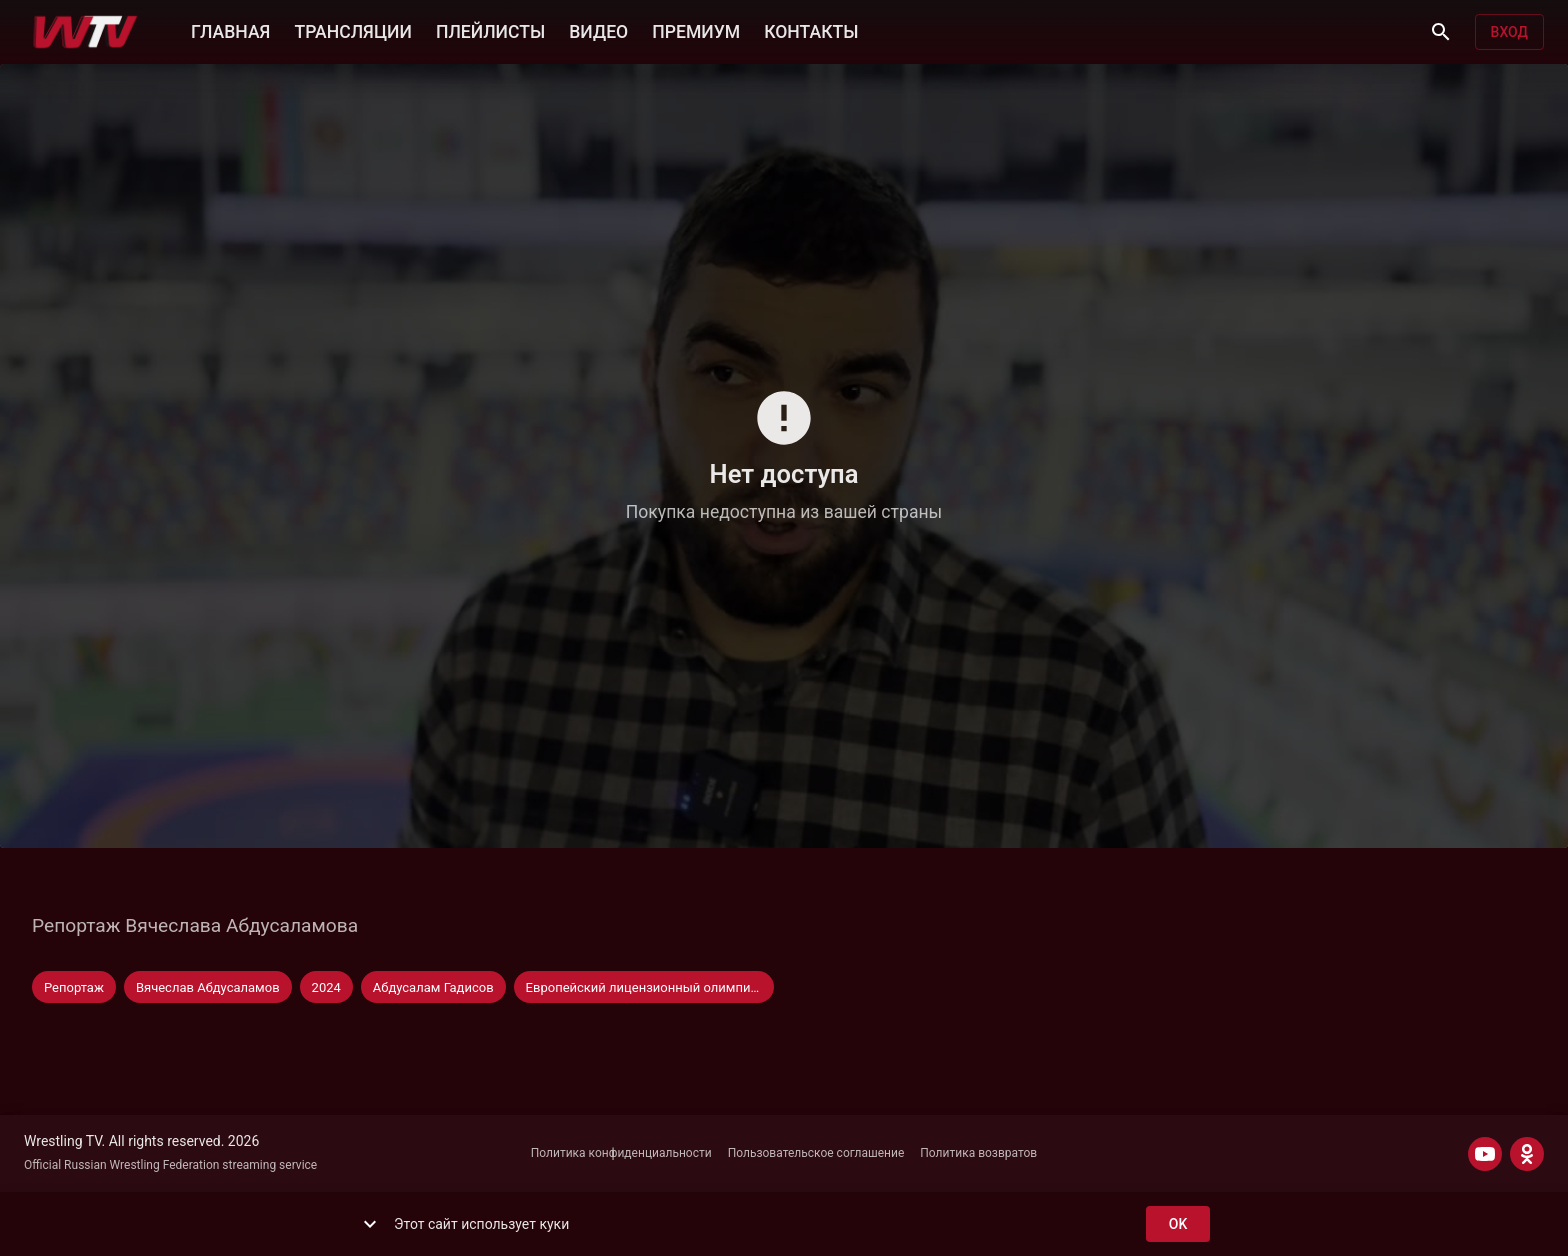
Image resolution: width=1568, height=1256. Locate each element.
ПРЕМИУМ (696, 30)
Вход (1509, 32)
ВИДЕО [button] (598, 30)
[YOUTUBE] (1485, 1154)
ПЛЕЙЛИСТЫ (490, 30)
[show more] (370, 1224)
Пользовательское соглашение (816, 1153)
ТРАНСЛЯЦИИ (352, 30)
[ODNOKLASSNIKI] (1527, 1154)
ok (1178, 1224)
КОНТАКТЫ (811, 30)
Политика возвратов (978, 1153)
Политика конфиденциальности (621, 1153)
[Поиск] (1441, 32)
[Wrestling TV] (85, 32)
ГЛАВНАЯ (230, 30)
